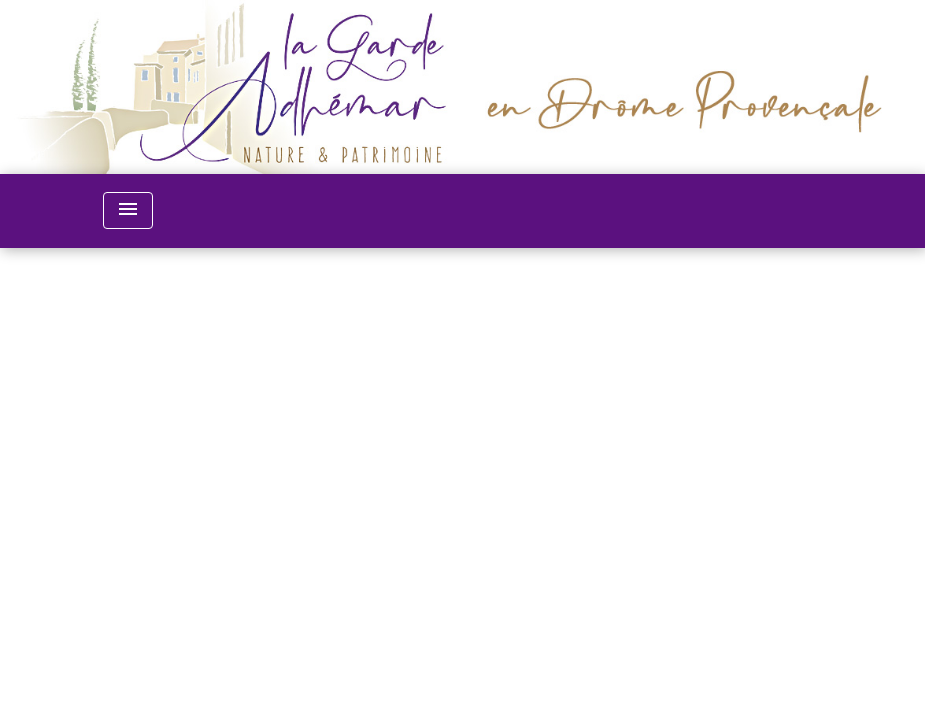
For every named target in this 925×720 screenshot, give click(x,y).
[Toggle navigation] (128, 210)
